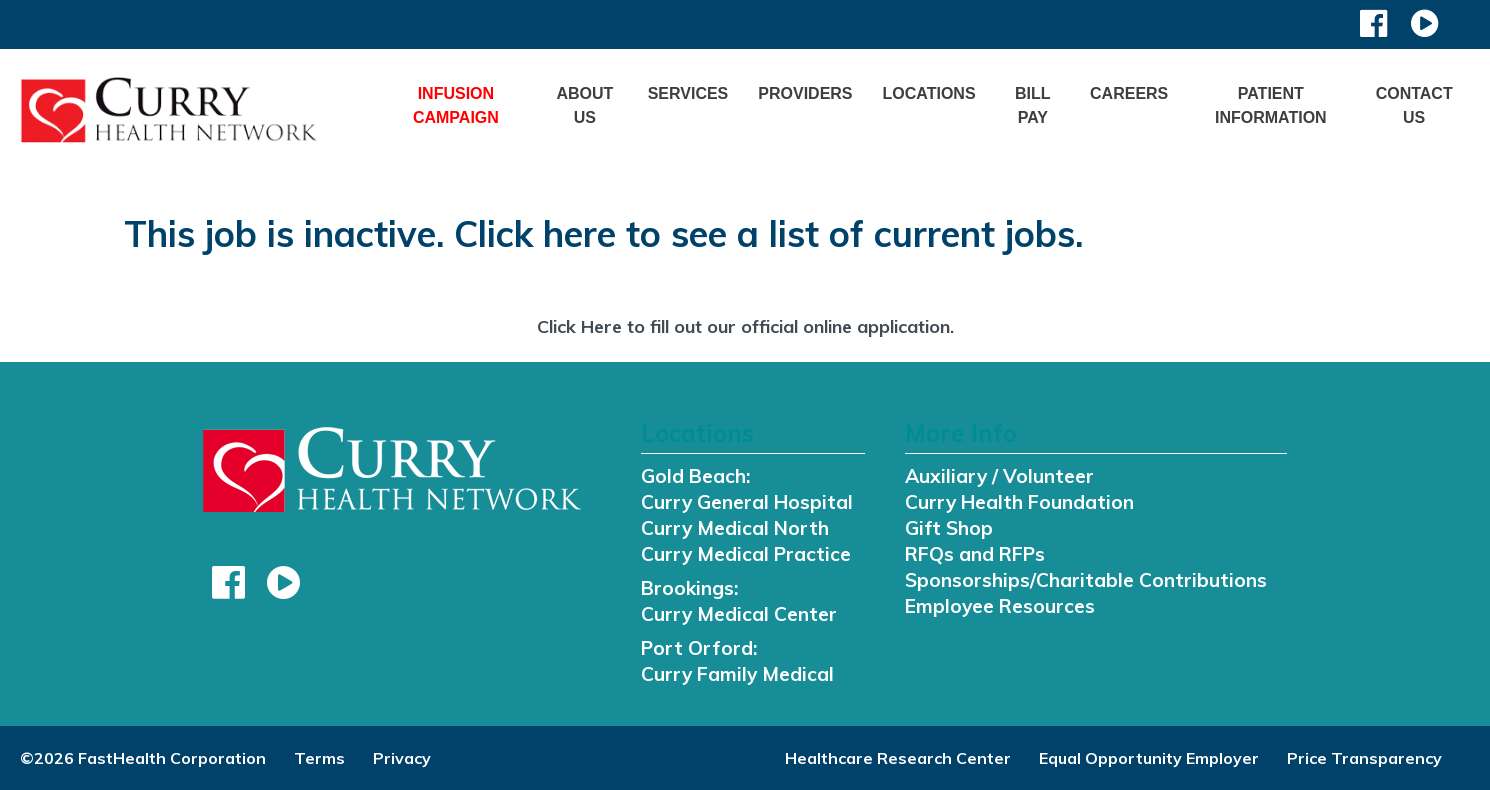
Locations (929, 93)
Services (688, 93)
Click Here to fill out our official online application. (745, 326)
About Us (584, 105)
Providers (805, 93)
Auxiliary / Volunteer (999, 476)
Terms (319, 758)
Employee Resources (1000, 606)
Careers (1129, 93)
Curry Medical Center (739, 614)
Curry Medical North (735, 528)
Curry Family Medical (737, 674)
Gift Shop (949, 528)
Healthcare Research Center (898, 758)
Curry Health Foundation (1019, 502)
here (579, 233)
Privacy (402, 758)
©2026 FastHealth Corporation (143, 758)
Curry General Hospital (747, 502)
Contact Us (1414, 105)
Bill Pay (1033, 105)
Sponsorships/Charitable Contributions (1086, 580)
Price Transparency (1364, 758)
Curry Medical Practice (746, 554)
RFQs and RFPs (975, 554)
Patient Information (1271, 105)
